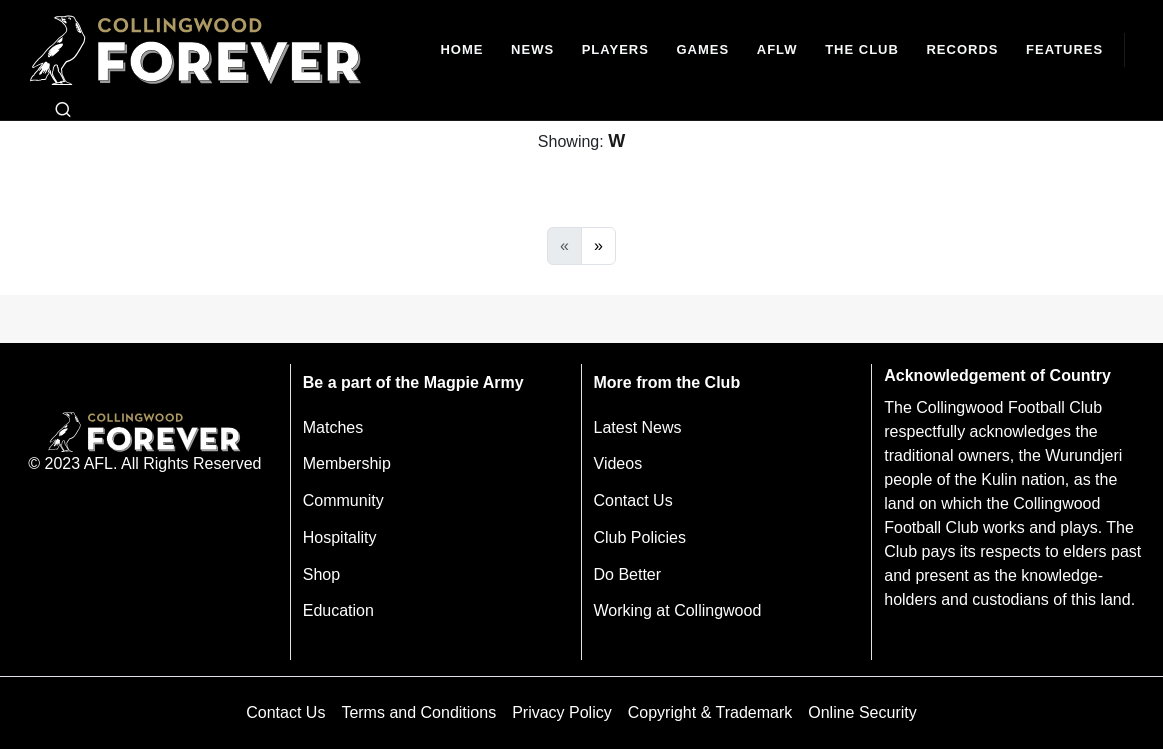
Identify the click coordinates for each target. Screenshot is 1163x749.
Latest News (638, 427)
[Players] (615, 50)
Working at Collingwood (678, 610)
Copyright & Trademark (710, 712)
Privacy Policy (562, 712)
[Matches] (703, 50)
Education (338, 610)
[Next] (598, 246)
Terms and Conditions (418, 712)
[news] (532, 50)
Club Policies (640, 537)
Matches (333, 427)
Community (343, 500)
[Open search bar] (63, 110)
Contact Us (633, 500)
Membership (347, 463)
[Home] (462, 50)
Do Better (628, 574)
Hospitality (340, 537)
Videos (618, 463)
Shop (321, 574)
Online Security (862, 712)
